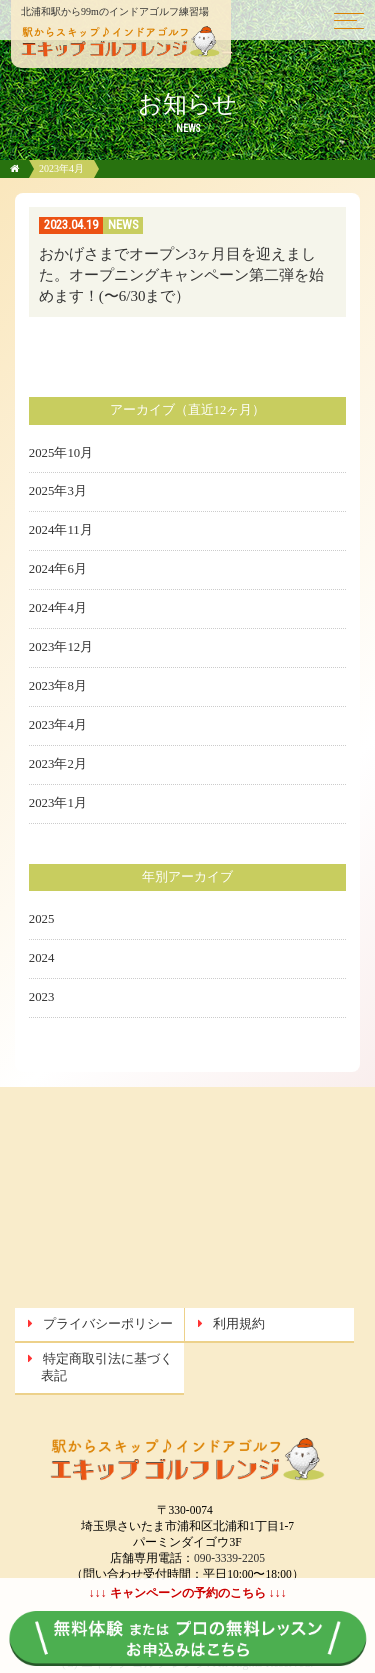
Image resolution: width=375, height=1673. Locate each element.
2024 (42, 958)
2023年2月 (58, 764)
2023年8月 (58, 686)
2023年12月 (61, 647)
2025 (42, 919)
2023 (42, 997)
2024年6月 (58, 569)
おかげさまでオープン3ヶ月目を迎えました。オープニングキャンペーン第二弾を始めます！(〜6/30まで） (181, 275)
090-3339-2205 (229, 1558)
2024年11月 (61, 530)
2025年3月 (58, 491)
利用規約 (239, 1324)
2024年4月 (58, 608)
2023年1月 (58, 803)
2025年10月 (61, 453)
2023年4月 (58, 725)
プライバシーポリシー (108, 1324)
